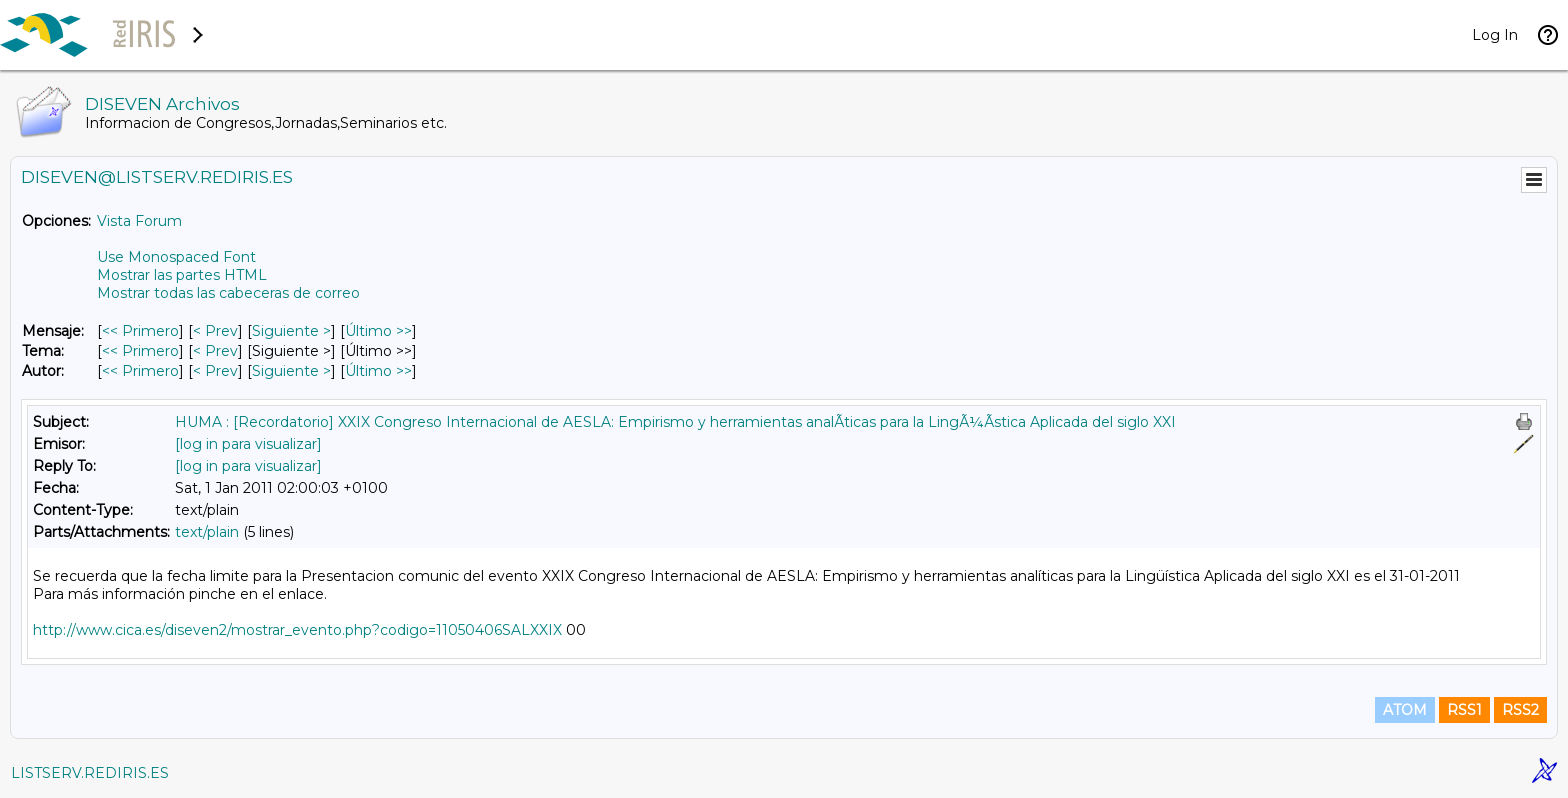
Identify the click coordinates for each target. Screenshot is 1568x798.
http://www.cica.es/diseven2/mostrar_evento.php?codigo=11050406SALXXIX (297, 630)
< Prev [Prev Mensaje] (215, 331)
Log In (1495, 35)
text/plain (207, 532)
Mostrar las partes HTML (182, 275)
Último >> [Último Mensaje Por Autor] (378, 371)
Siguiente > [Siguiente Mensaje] (291, 331)
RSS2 (1520, 710)
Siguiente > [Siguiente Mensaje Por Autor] (291, 371)
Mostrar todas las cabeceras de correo (228, 293)
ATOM (1405, 710)
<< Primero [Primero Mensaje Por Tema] (140, 351)
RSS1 (1464, 710)
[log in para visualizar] (248, 444)
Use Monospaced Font (176, 257)
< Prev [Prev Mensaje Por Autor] (215, 371)
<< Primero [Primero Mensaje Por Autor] (140, 371)
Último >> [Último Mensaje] (378, 331)
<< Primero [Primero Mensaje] (140, 331)
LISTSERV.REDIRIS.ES (90, 773)
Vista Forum (139, 221)
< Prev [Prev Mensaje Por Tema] (215, 351)
